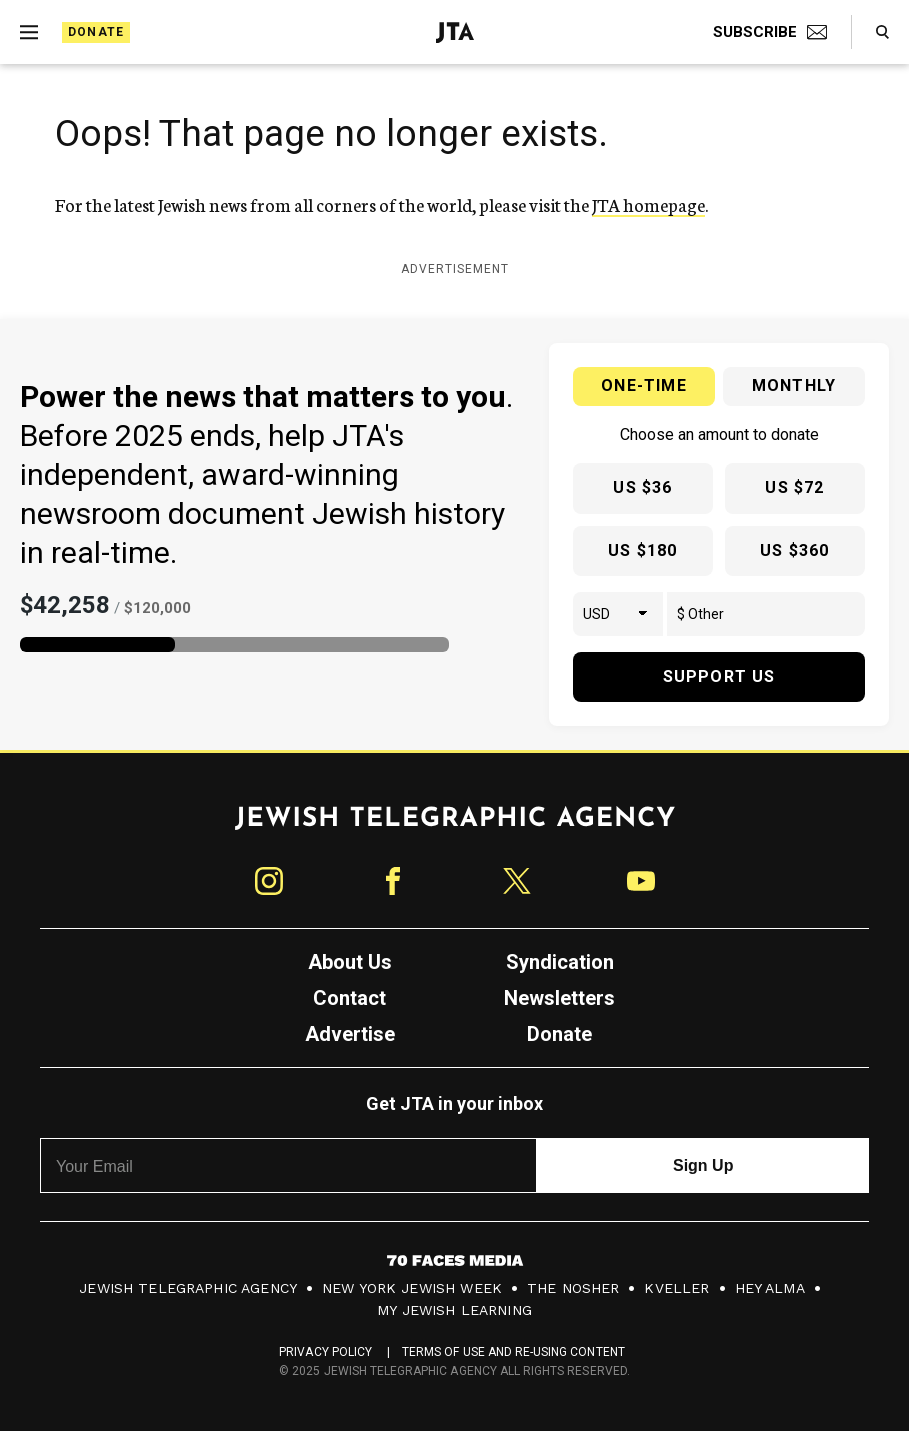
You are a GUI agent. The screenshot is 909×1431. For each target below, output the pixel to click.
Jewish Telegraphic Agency (188, 1288)
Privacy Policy (325, 1352)
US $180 (642, 550)
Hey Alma (770, 1288)
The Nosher (573, 1288)
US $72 (794, 487)
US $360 (794, 550)
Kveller (676, 1288)
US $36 (642, 487)
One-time (644, 385)
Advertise (350, 1034)
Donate (96, 32)
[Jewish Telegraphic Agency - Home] (455, 32)
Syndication (560, 962)
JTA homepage (648, 204)
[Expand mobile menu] (29, 32)
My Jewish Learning (454, 1310)
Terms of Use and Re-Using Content (513, 1352)
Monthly (794, 385)
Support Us (719, 676)
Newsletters (559, 998)
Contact (349, 998)
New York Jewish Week (412, 1288)
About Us (350, 962)
